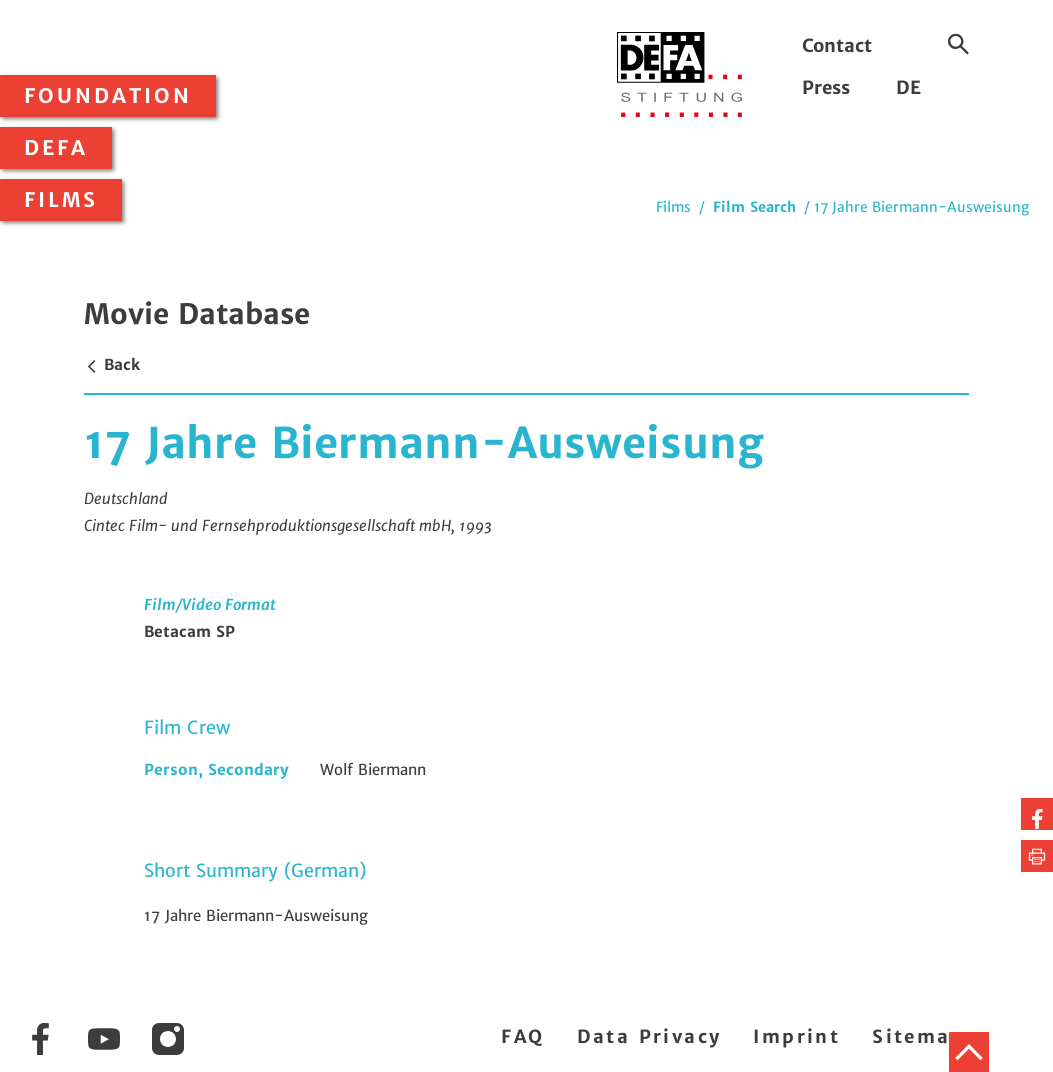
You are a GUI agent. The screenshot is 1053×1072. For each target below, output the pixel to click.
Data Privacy (649, 1036)
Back (112, 364)
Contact (837, 45)
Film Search (754, 207)
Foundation (108, 96)
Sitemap (918, 1036)
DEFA (56, 148)
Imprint (796, 1036)
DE (908, 87)
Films (61, 200)
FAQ (522, 1036)
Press (826, 87)
